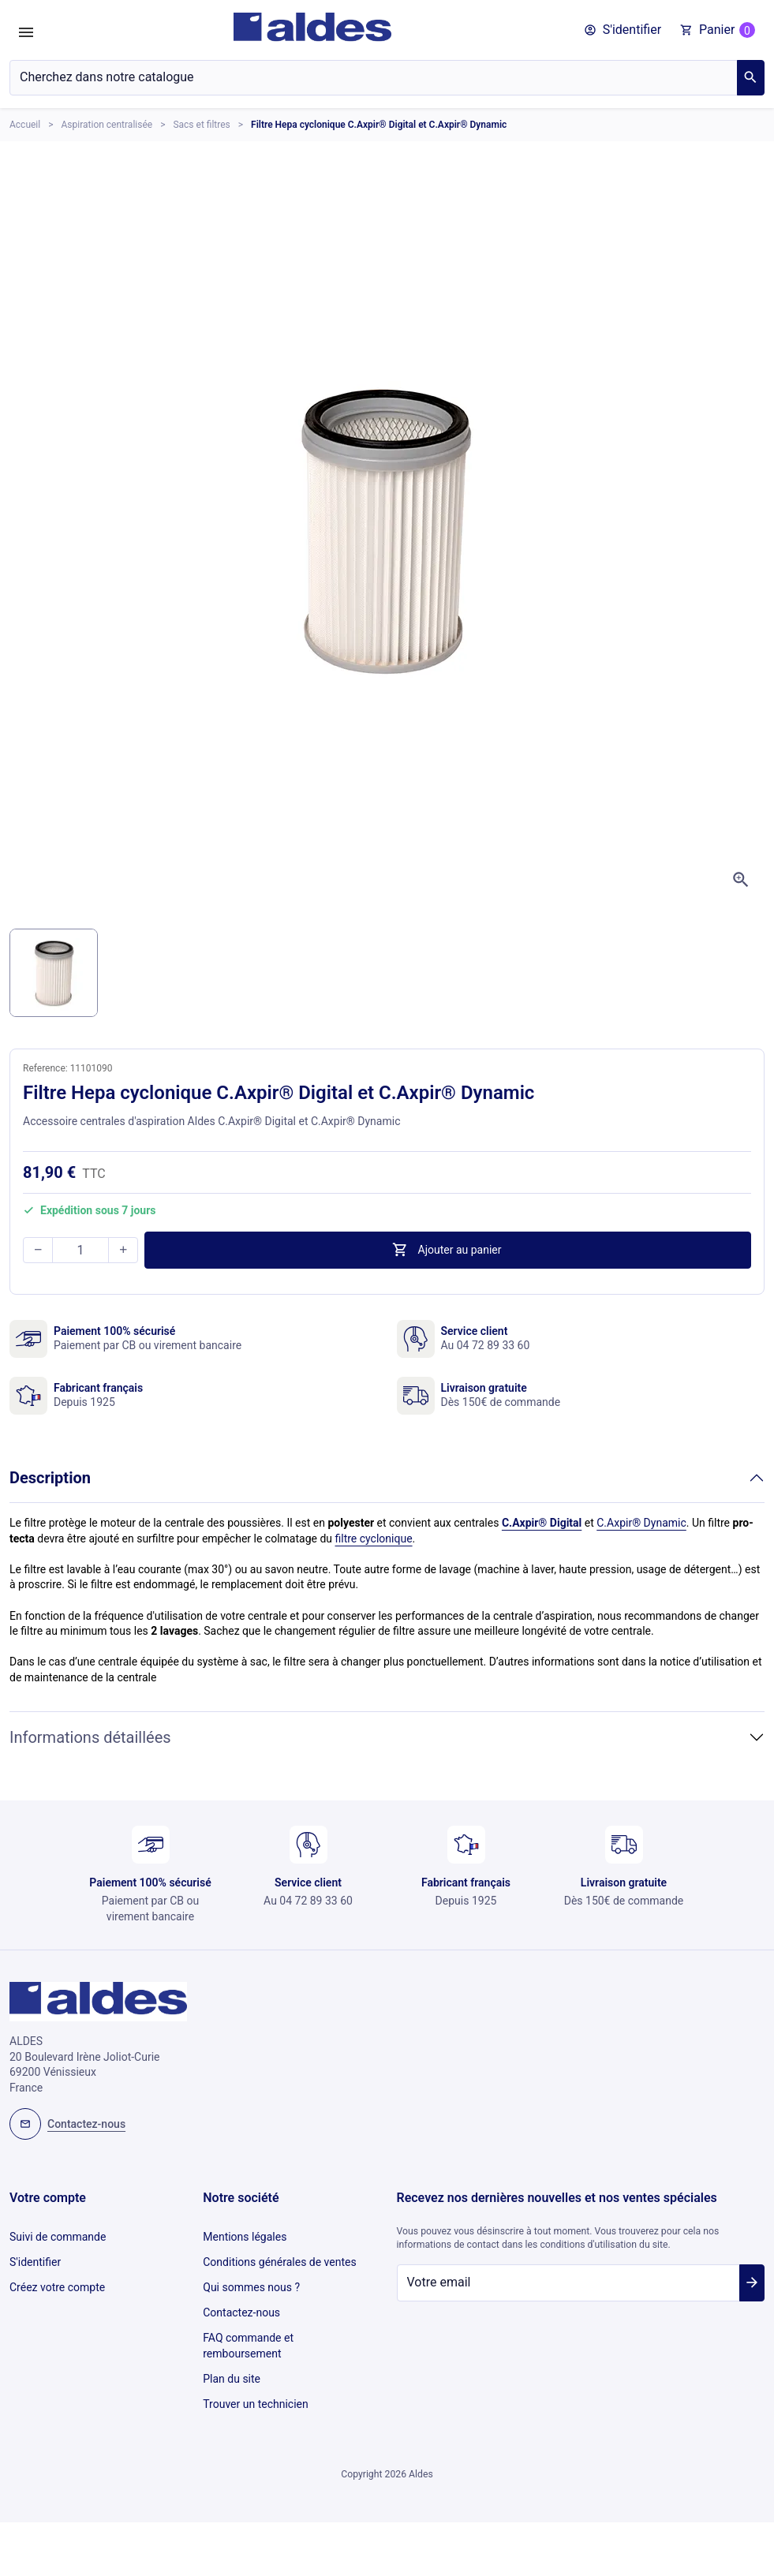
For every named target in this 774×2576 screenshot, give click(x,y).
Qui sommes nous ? (251, 2278)
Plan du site (231, 2359)
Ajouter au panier (446, 1250)
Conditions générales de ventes (279, 2256)
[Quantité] (80, 1250)
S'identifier (35, 2256)
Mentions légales (244, 2235)
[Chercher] (373, 77)
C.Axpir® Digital (541, 1522)
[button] (622, 30)
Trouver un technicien (255, 2381)
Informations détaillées (90, 1737)
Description (50, 1477)
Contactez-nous (241, 2300)
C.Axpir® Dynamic (641, 1522)
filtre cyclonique (374, 1538)
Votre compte (47, 2197)
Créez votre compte (57, 2278)
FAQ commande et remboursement (248, 2330)
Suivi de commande (57, 2235)
